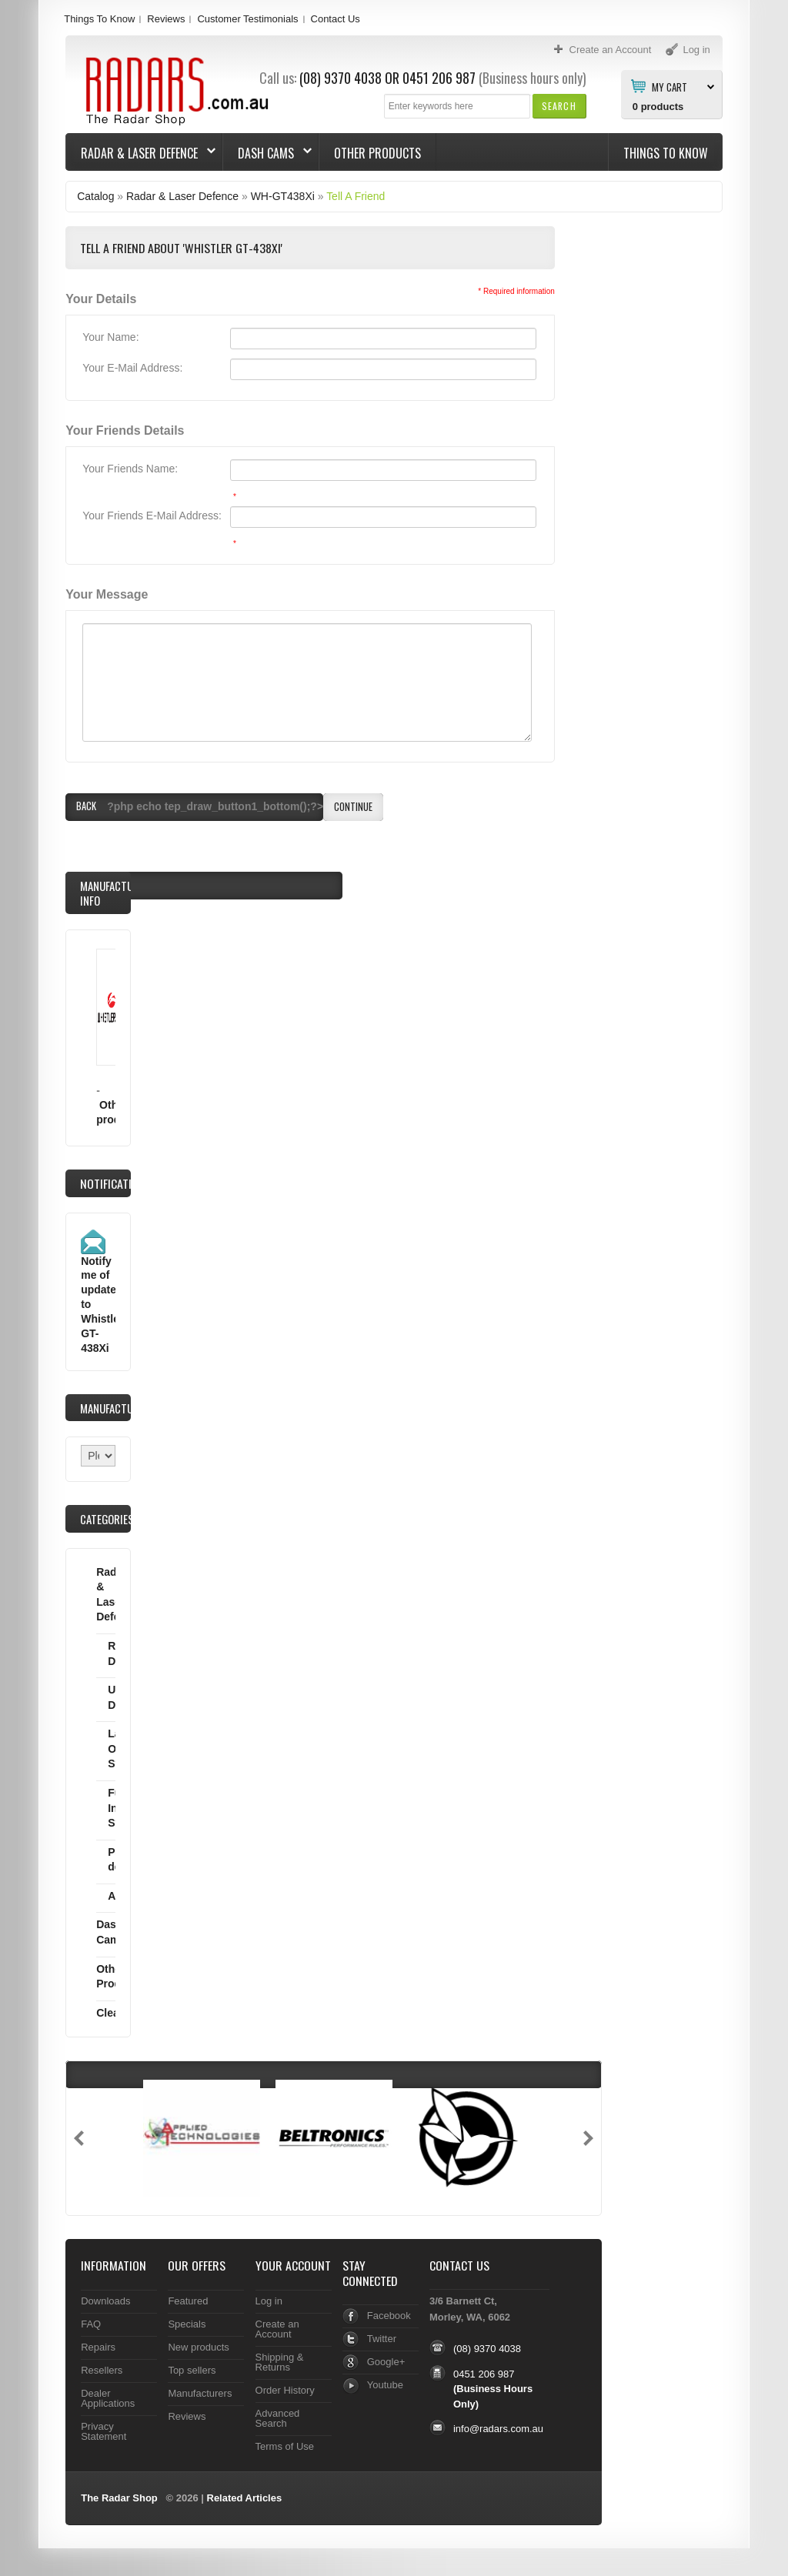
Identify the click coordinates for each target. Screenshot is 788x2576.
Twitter (381, 2338)
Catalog (95, 196)
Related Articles (244, 2498)
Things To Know (99, 19)
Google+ (386, 2361)
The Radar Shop (119, 2498)
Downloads (105, 2301)
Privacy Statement (103, 2431)
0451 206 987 (439, 78)
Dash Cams (267, 153)
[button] (559, 106)
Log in (268, 2301)
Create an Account (277, 2329)
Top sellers (191, 2370)
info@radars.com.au (498, 2428)
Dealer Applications (108, 2398)
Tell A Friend (355, 196)
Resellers (101, 2370)
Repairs (98, 2347)
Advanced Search (277, 2418)
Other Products (377, 153)
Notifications (116, 1183)
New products (198, 2347)
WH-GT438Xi (283, 196)
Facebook (389, 2315)
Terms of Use (284, 2446)
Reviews (166, 19)
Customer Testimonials (247, 19)
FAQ (91, 2324)
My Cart (669, 86)
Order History (285, 2390)
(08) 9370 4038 (340, 78)
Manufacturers (200, 2393)
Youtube (385, 2385)
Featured (188, 2301)
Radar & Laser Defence (140, 153)
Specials (186, 2324)
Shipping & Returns (279, 2362)
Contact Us (335, 19)
